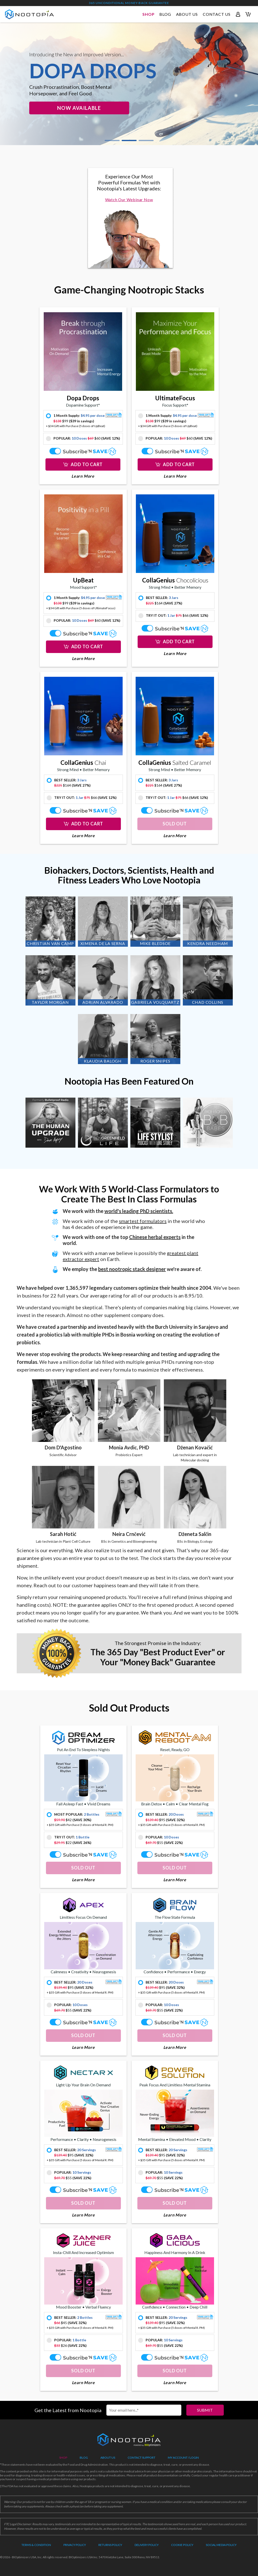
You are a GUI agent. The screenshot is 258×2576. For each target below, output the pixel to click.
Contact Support (141, 2457)
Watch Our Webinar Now (129, 199)
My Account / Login (183, 2457)
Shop (63, 2457)
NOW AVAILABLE (79, 108)
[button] (82, 464)
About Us (107, 2457)
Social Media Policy (221, 2545)
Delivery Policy (147, 2545)
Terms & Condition (36, 2545)
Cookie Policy (182, 2545)
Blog (84, 2457)
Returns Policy (110, 2545)
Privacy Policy (74, 2545)
